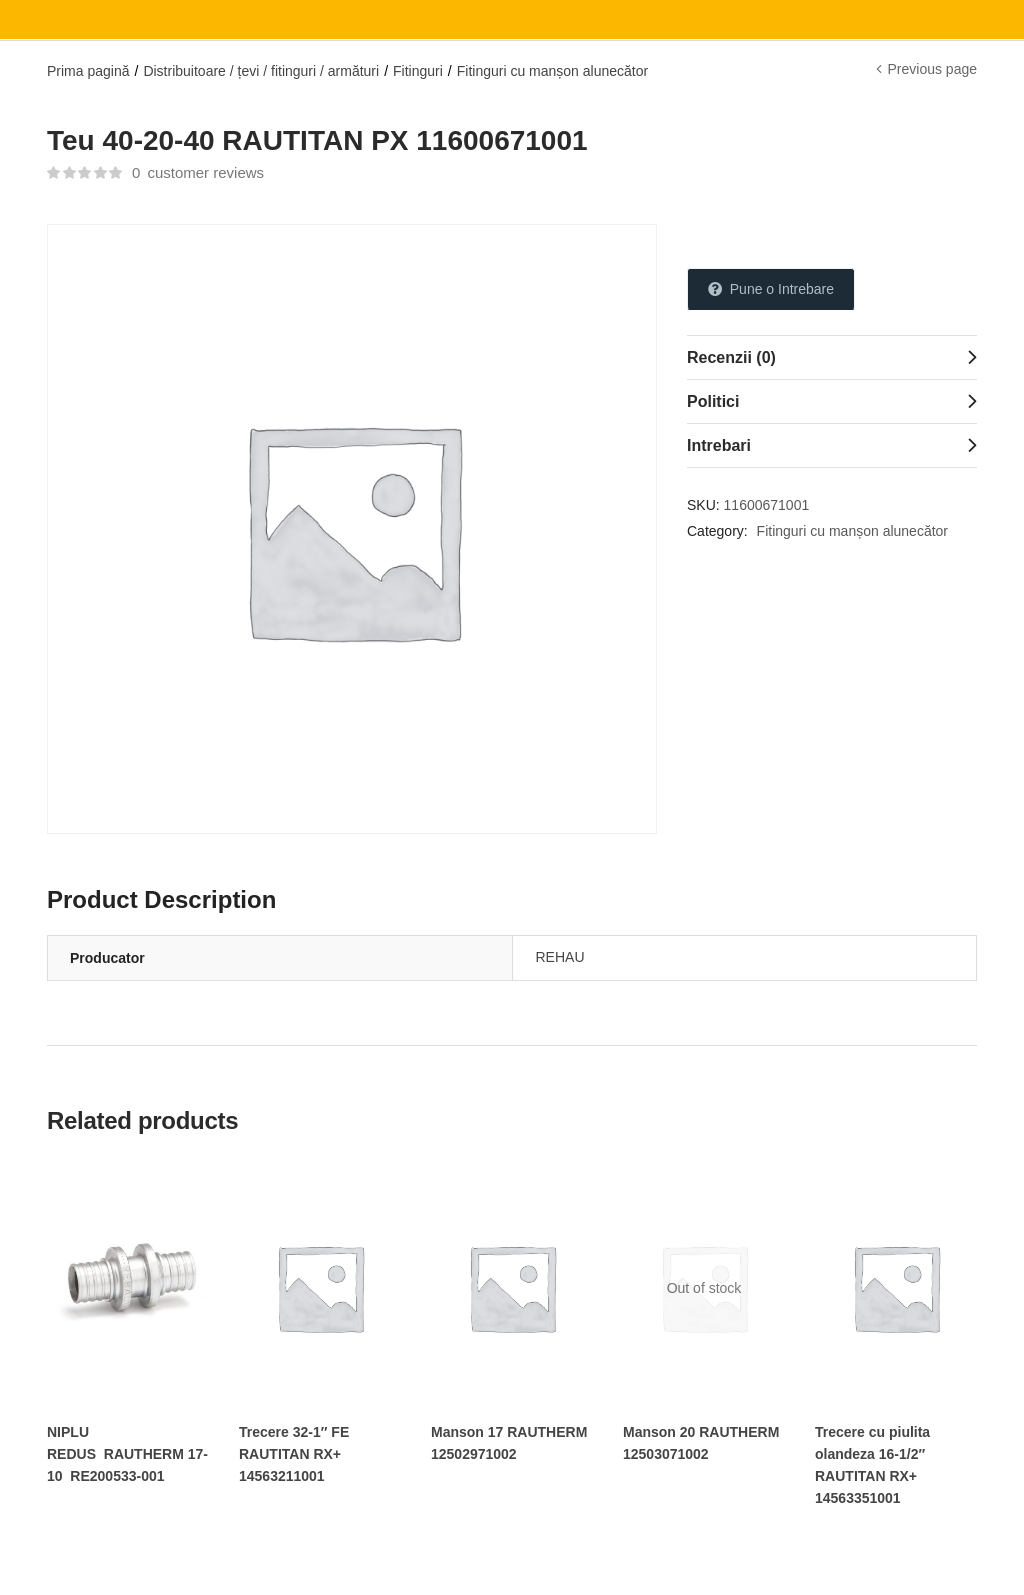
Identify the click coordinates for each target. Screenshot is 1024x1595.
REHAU (560, 957)
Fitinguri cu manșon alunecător (552, 71)
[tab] (832, 357)
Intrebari (719, 445)
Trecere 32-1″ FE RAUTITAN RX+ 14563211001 (294, 1454)
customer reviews (198, 172)
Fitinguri (418, 71)
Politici (713, 401)
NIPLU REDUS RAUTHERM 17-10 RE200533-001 (127, 1454)
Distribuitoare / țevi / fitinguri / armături (261, 71)
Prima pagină (88, 71)
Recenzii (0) (731, 357)
